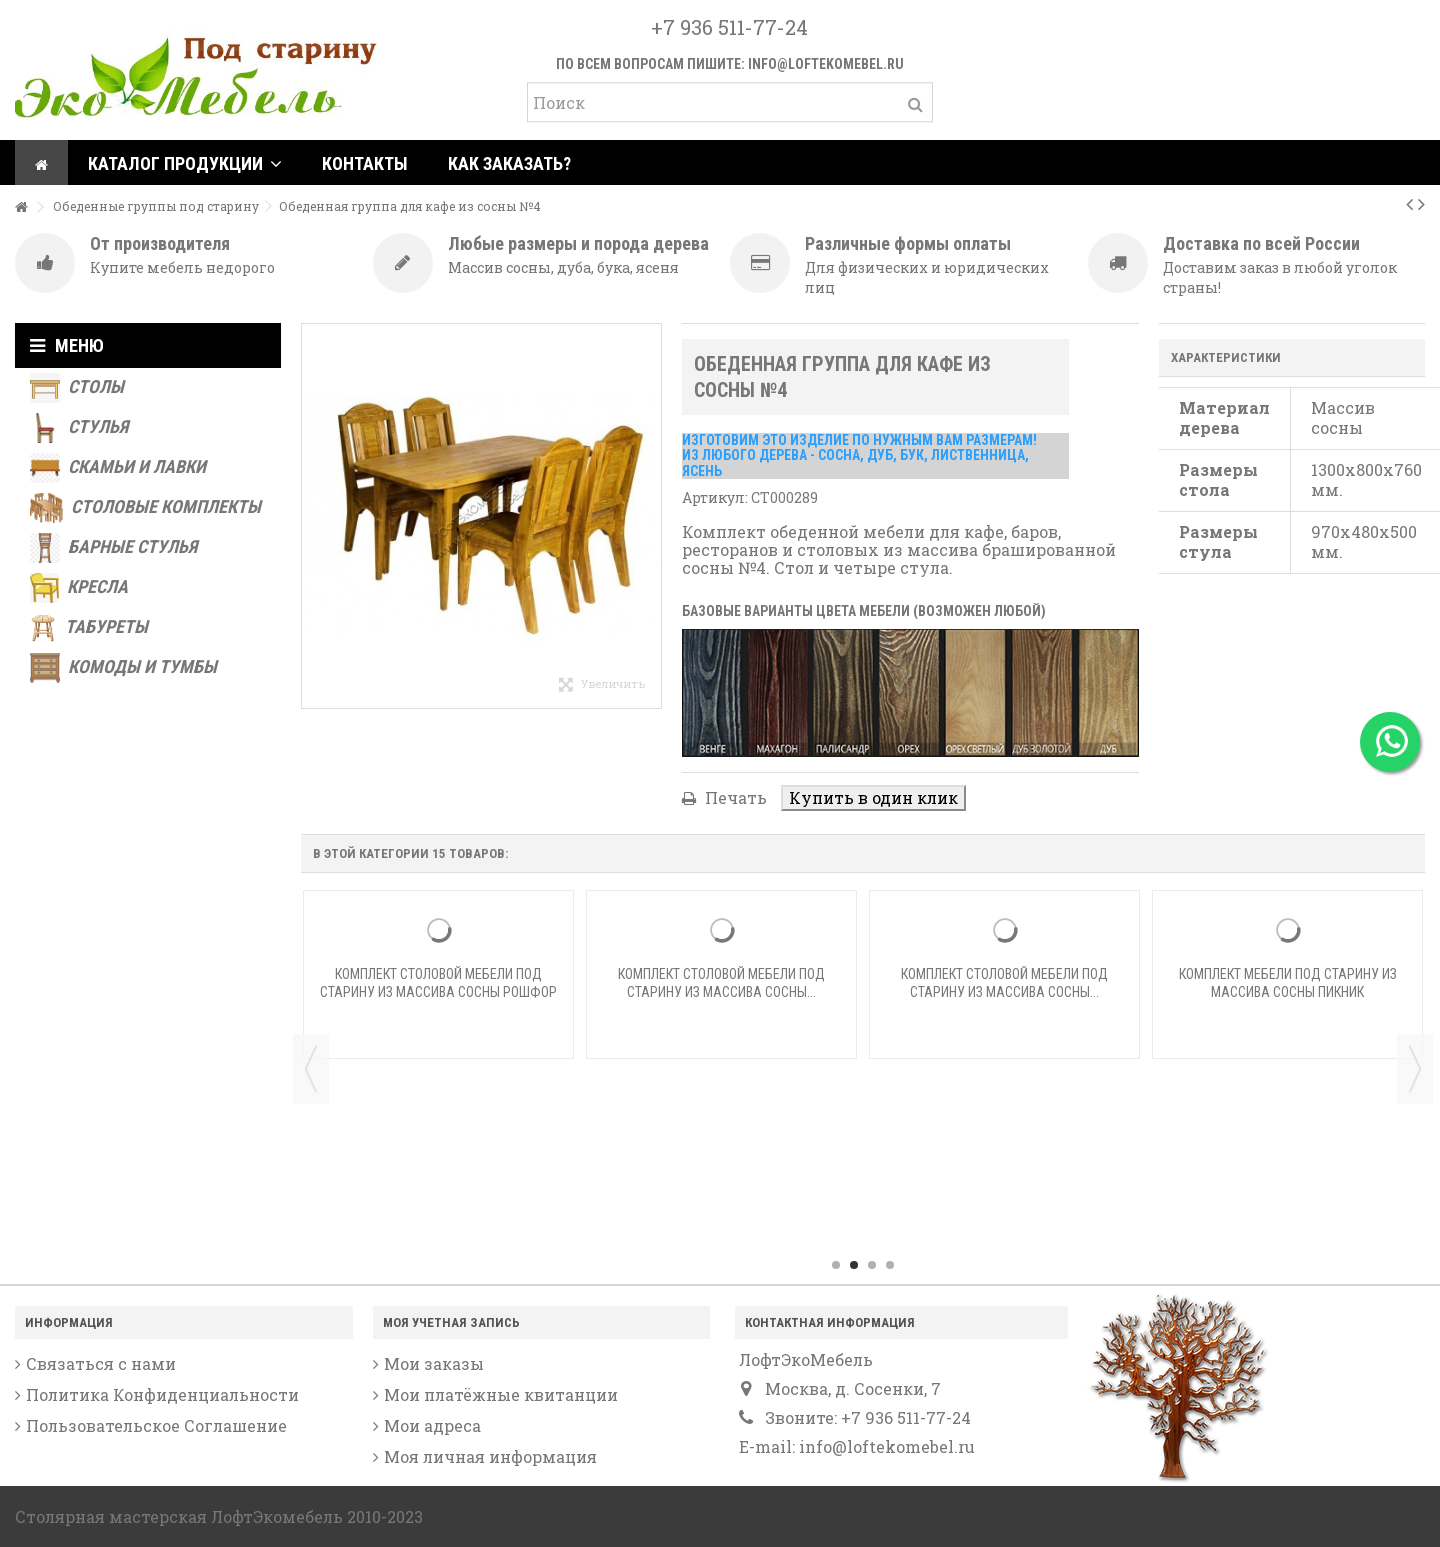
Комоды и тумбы (123, 668)
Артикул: (715, 497)
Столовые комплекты (145, 508)
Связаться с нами (101, 1364)
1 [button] (836, 1265)
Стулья (79, 428)
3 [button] (872, 1265)
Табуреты (89, 628)
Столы (77, 388)
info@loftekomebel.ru (826, 64)
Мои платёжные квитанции (501, 1395)
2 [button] (854, 1265)
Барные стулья (113, 548)
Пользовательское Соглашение (156, 1426)
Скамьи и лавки (118, 468)
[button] (185, 162)
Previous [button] (311, 1069)
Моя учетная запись (451, 1322)
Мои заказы (434, 1364)
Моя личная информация (490, 1457)
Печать (734, 797)
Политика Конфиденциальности (162, 1395)
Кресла (79, 588)
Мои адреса (432, 1426)
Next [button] (1415, 1069)
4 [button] (890, 1265)
